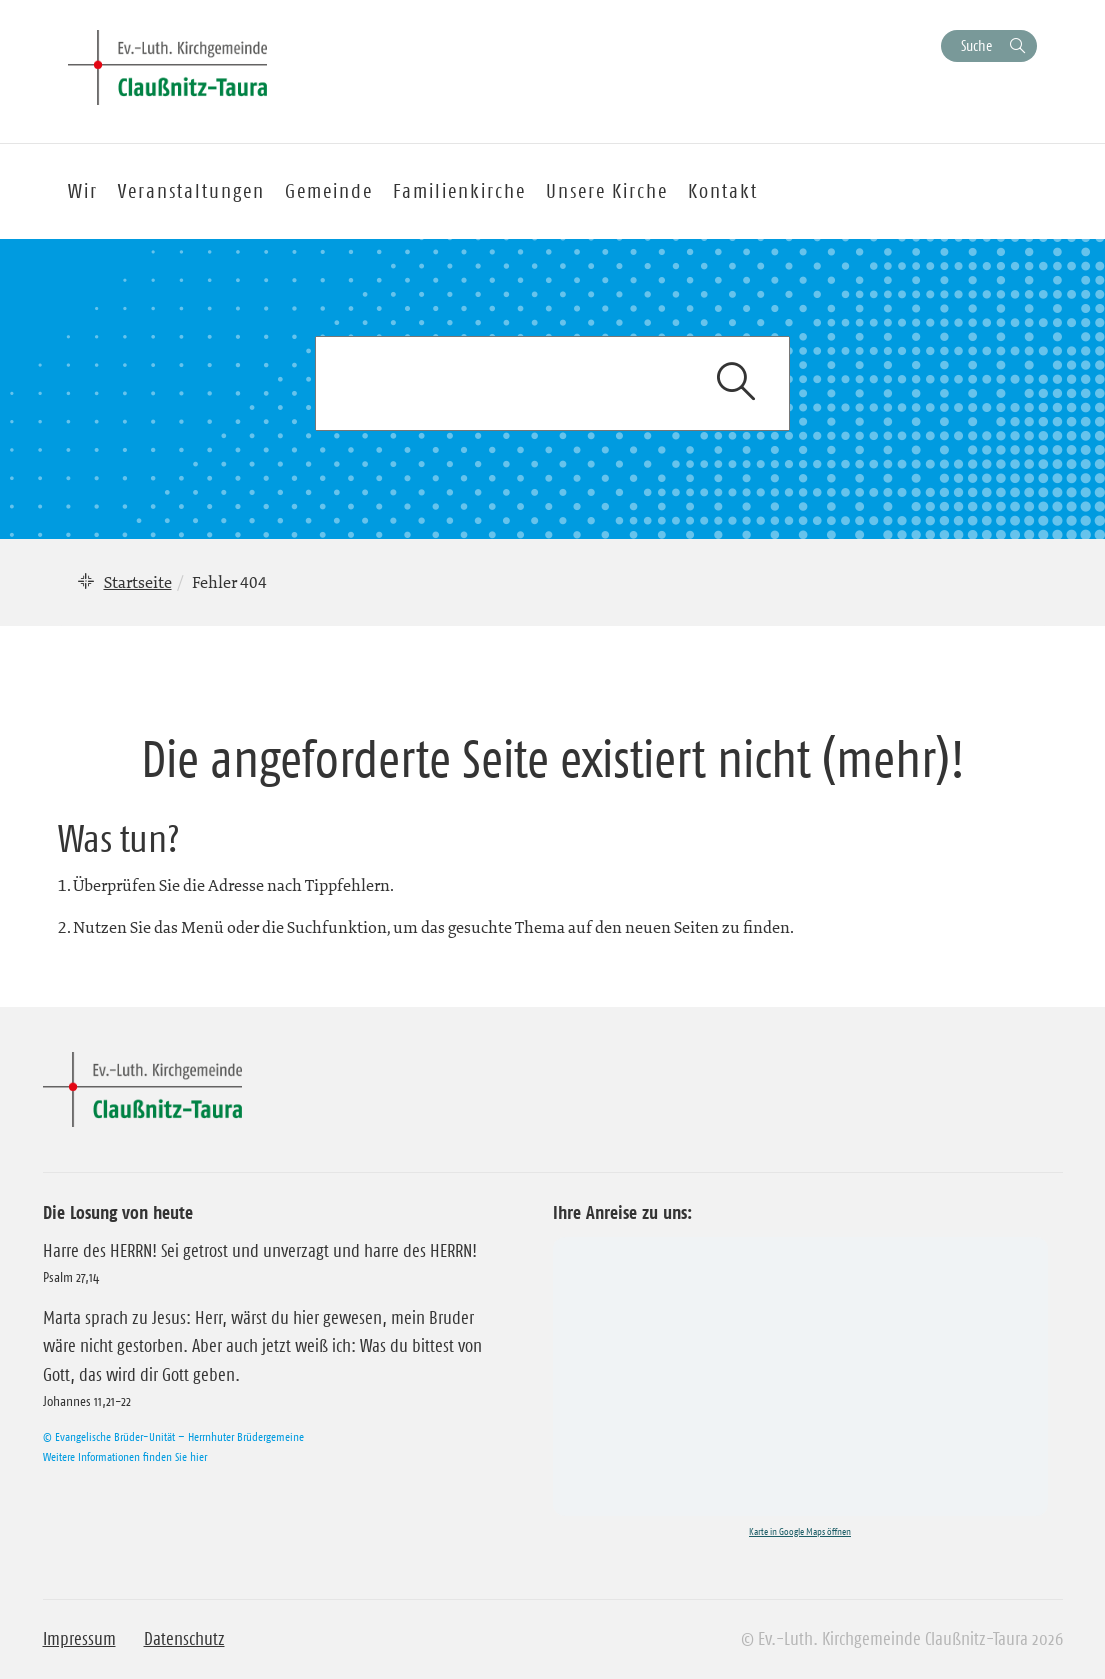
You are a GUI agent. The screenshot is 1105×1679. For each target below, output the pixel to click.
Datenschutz (184, 1639)
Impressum (79, 1639)
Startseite (138, 582)
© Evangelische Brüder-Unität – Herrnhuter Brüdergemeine (173, 1436)
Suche (976, 45)
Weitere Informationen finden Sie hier (125, 1456)
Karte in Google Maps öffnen (800, 1531)
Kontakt (723, 191)
